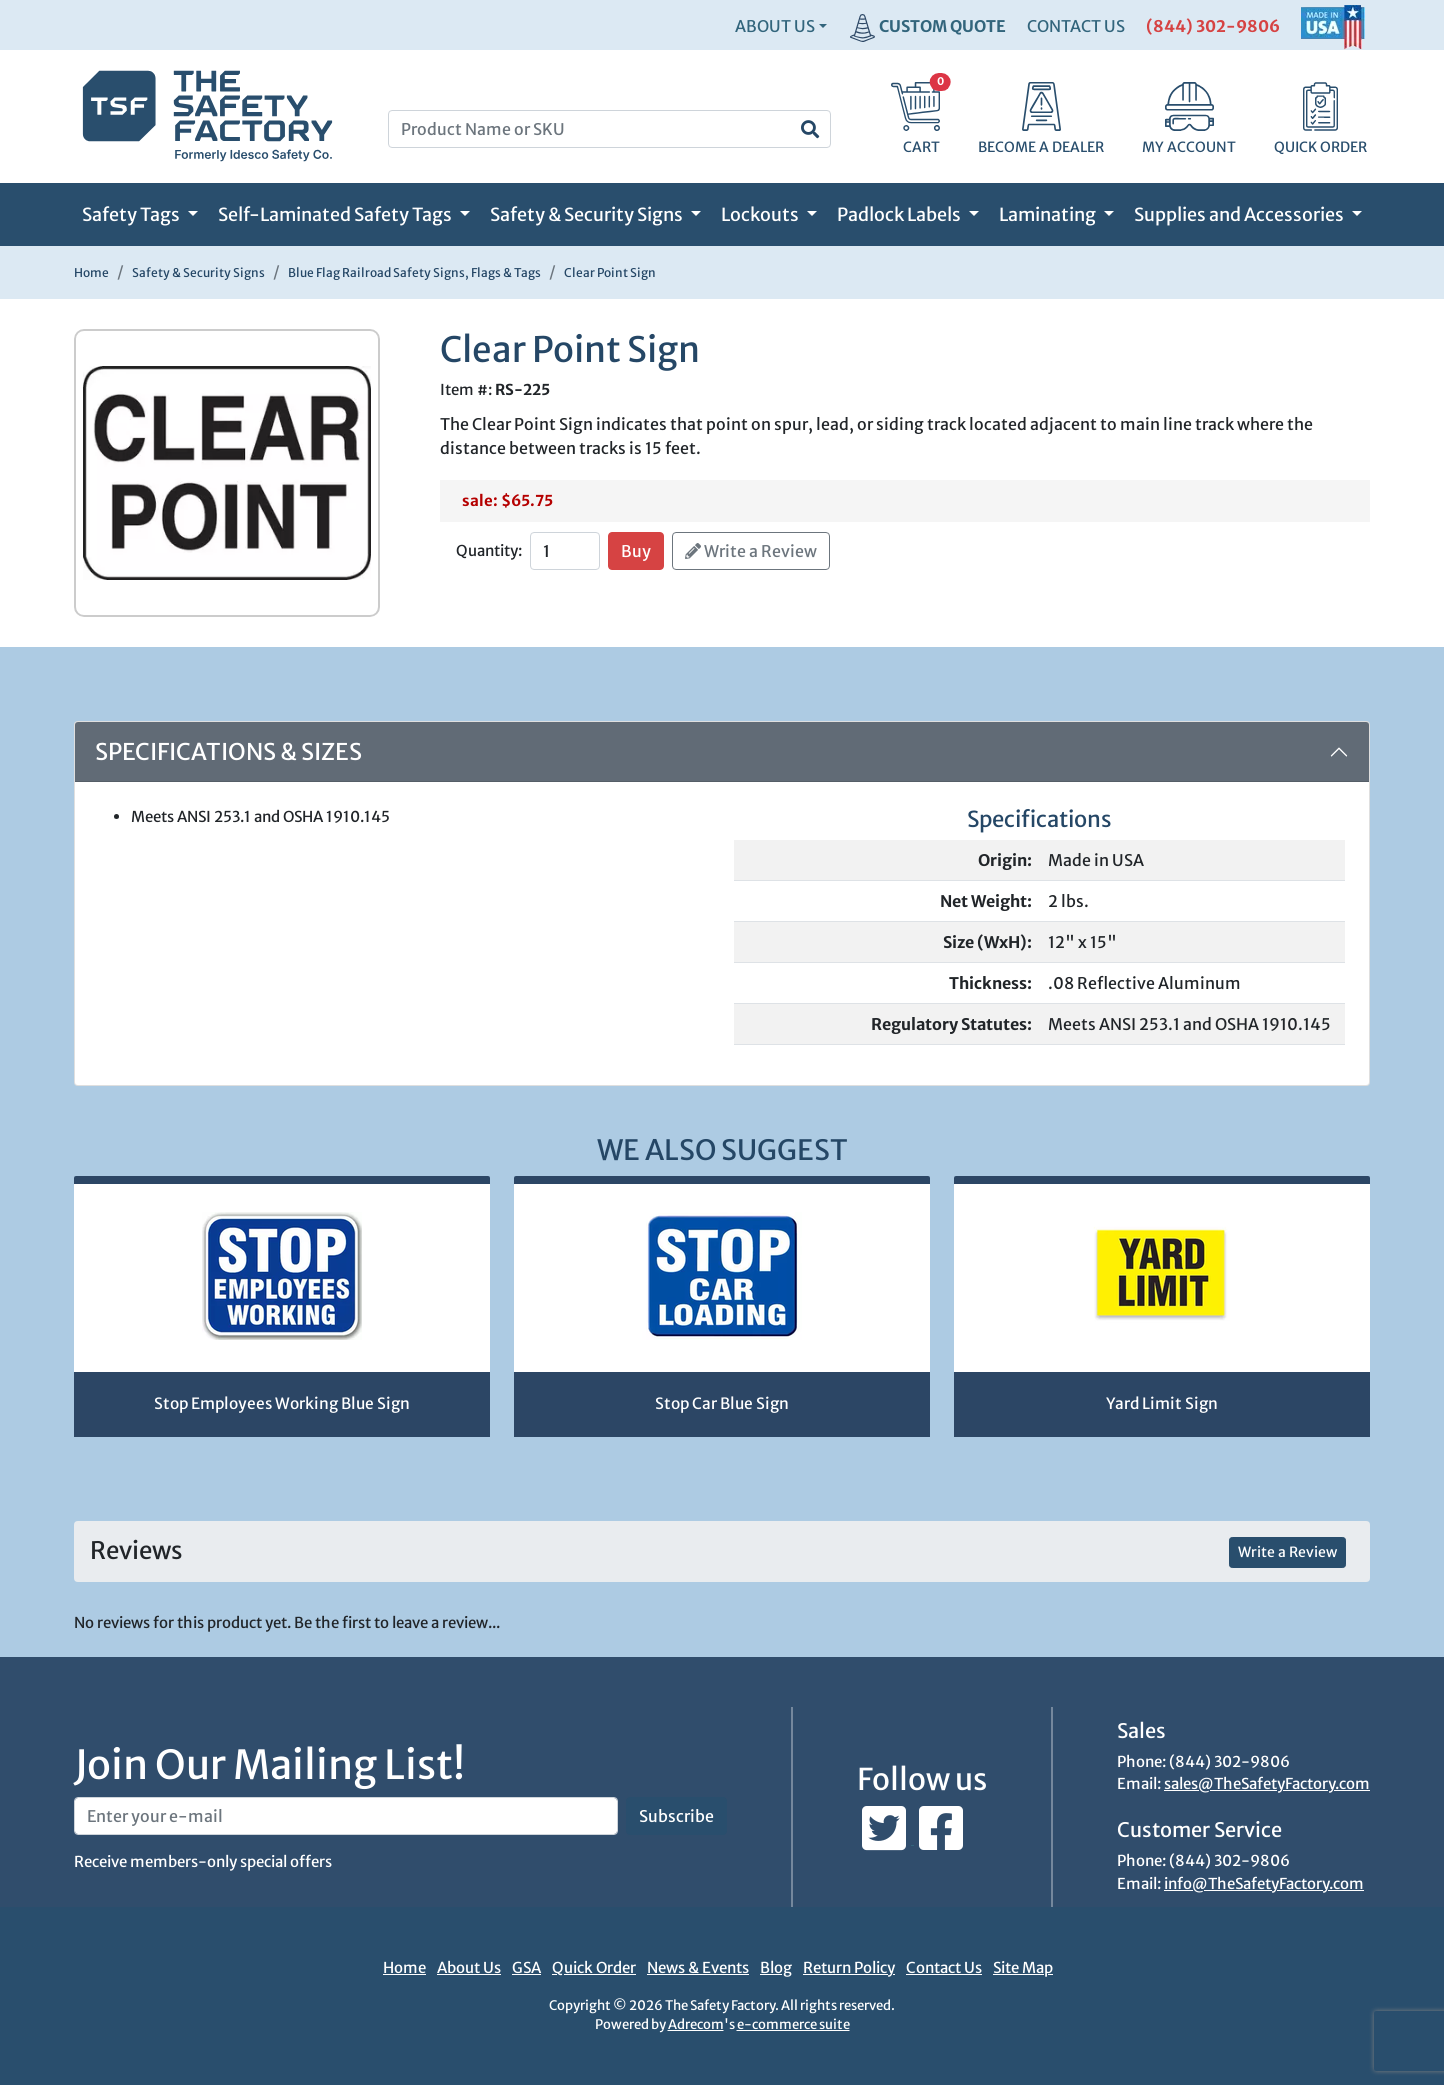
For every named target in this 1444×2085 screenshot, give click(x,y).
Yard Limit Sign (1162, 1403)
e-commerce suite (793, 2024)
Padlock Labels (900, 214)
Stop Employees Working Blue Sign (282, 1403)
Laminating (1049, 214)
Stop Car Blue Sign (722, 1403)
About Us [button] (775, 26)
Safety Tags (132, 214)
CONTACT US (1076, 26)
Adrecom (696, 2024)
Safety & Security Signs (588, 214)
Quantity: (489, 550)
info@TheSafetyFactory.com (1264, 1883)
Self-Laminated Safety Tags (336, 214)
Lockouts (761, 214)
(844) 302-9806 (1213, 26)
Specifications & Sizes (228, 751)
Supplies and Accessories (1240, 214)
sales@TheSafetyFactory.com (1267, 1783)
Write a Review (751, 551)
